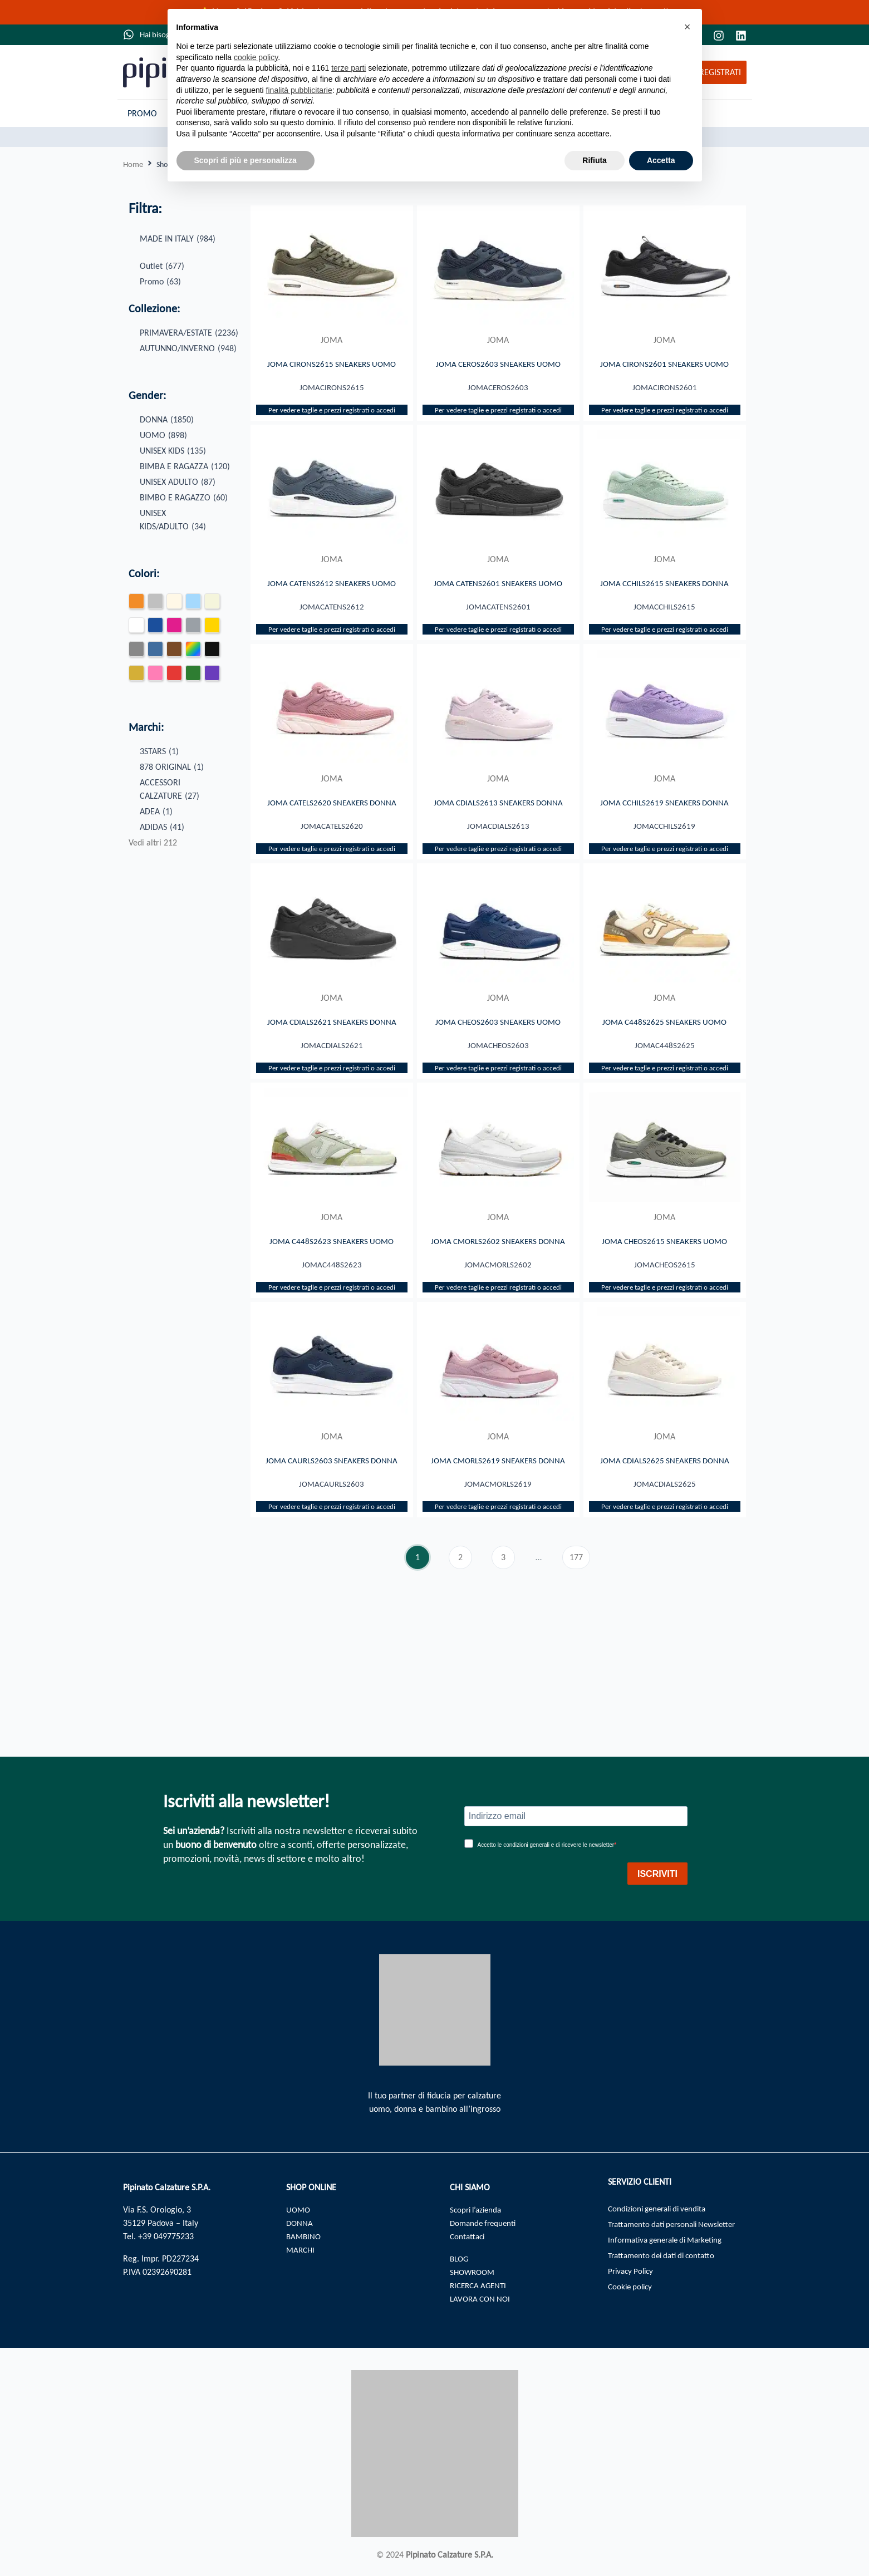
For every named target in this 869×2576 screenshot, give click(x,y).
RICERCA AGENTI (480, 2285)
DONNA (300, 2223)
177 (579, 1654)
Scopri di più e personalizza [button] (245, 160)
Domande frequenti (485, 2223)
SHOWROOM (474, 2272)
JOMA (331, 340)
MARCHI (301, 2249)
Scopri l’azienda (478, 2209)
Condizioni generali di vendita (661, 2209)
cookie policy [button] (256, 57)
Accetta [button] (661, 160)
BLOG (460, 2258)
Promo (142, 113)
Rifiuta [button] (594, 160)
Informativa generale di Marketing (670, 2243)
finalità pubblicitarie (299, 90)
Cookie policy (632, 2293)
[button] (687, 27)
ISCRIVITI (657, 1874)
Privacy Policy (632, 2276)
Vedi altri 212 (153, 843)
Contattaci (468, 2236)
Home (134, 164)
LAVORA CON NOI (482, 2298)
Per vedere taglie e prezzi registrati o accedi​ (331, 427)
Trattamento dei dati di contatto (666, 2259)
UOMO (299, 2209)
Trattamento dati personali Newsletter (677, 2226)
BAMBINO (304, 2236)
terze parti (348, 67)
